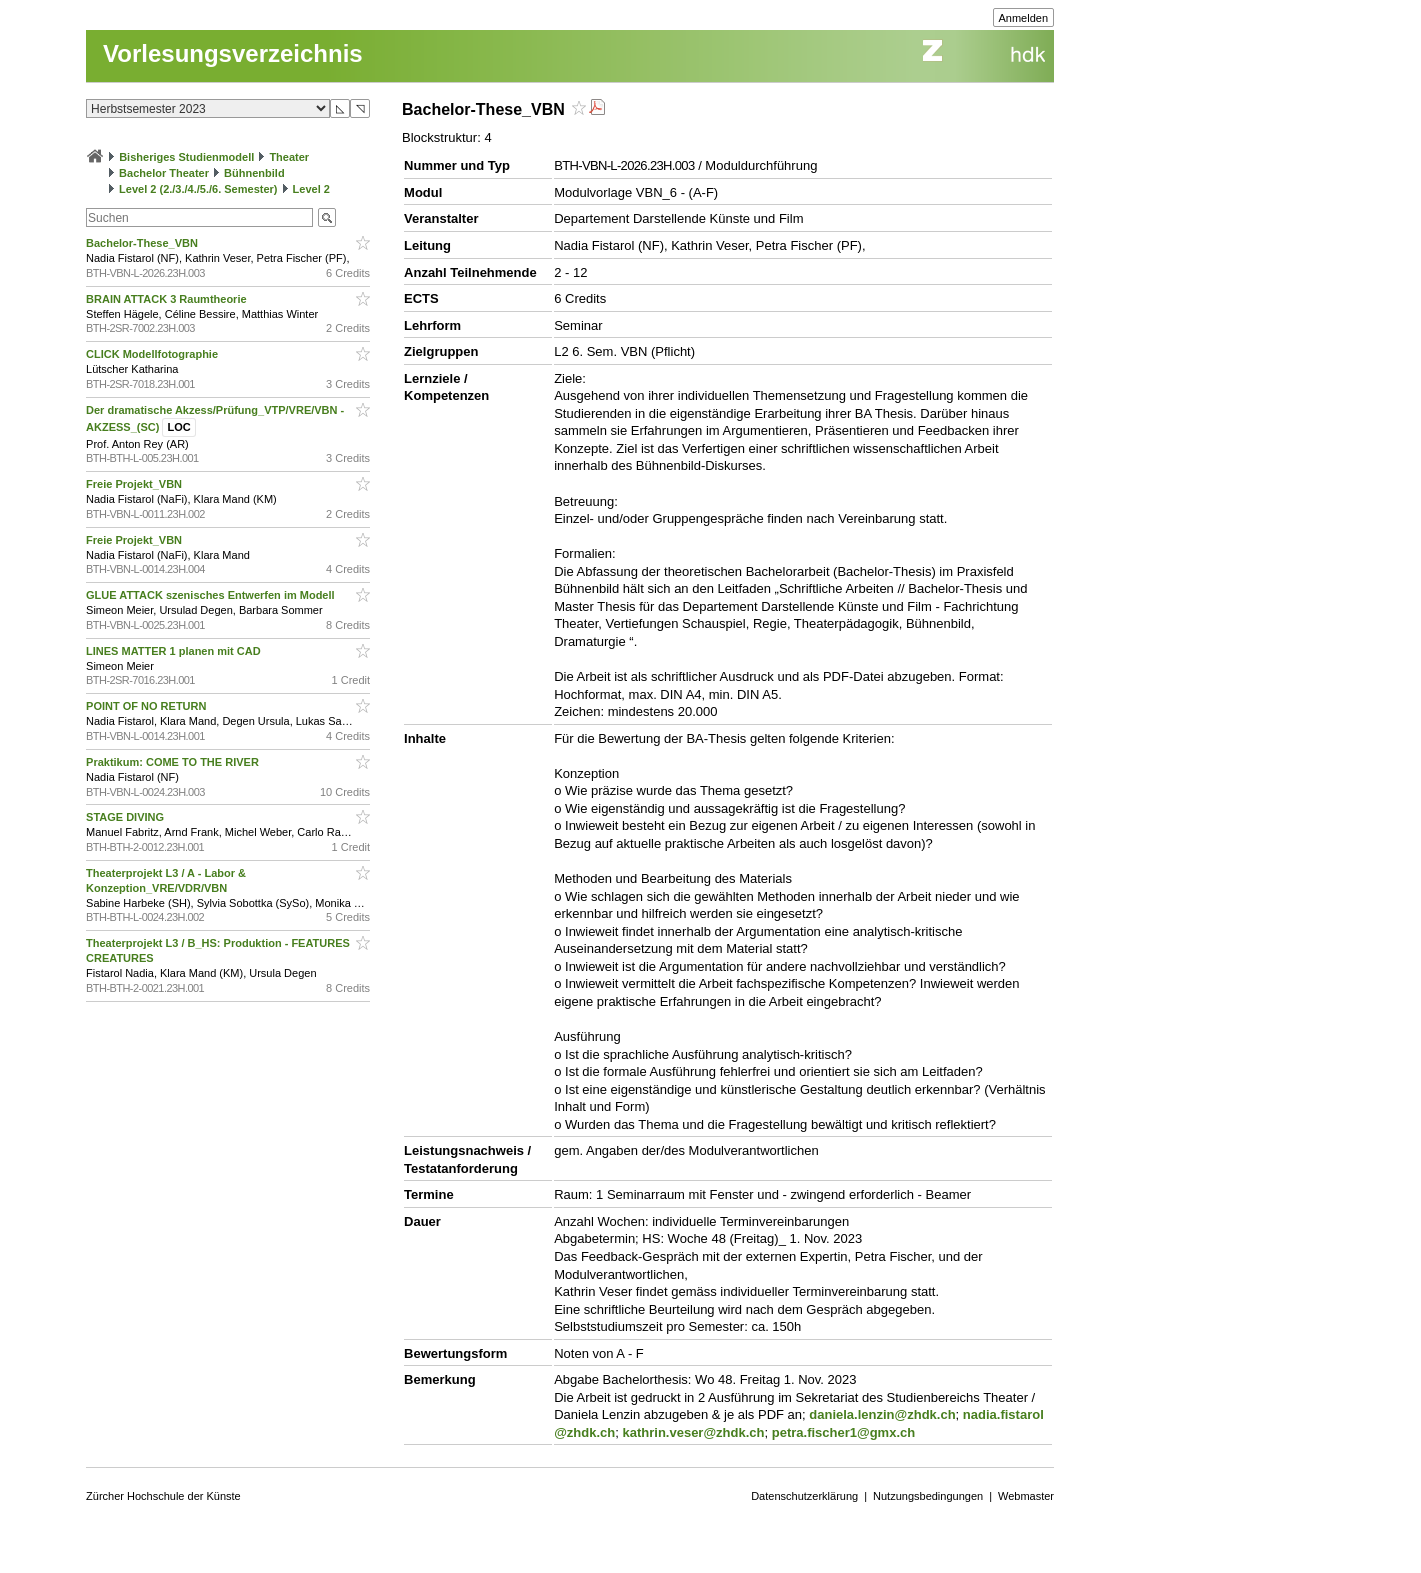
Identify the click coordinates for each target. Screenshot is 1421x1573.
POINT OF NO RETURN (147, 706)
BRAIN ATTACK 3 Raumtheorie (168, 299)
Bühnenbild (254, 173)
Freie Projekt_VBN (135, 484)
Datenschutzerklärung (804, 1496)
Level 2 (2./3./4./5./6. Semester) (198, 189)
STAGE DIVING (126, 817)
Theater (289, 157)
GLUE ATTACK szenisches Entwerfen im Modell (212, 595)
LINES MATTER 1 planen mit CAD (175, 651)
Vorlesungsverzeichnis (233, 53)
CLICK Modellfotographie (153, 354)
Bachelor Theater (164, 173)
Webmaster (1026, 1496)
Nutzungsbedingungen (928, 1496)
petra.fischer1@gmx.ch (843, 1432)
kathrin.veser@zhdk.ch (693, 1432)
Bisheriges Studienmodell (186, 157)
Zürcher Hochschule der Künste (163, 1496)
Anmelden (1024, 18)
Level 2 (311, 189)
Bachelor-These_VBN (143, 243)
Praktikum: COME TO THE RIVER (174, 762)
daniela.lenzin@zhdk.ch (882, 1414)
